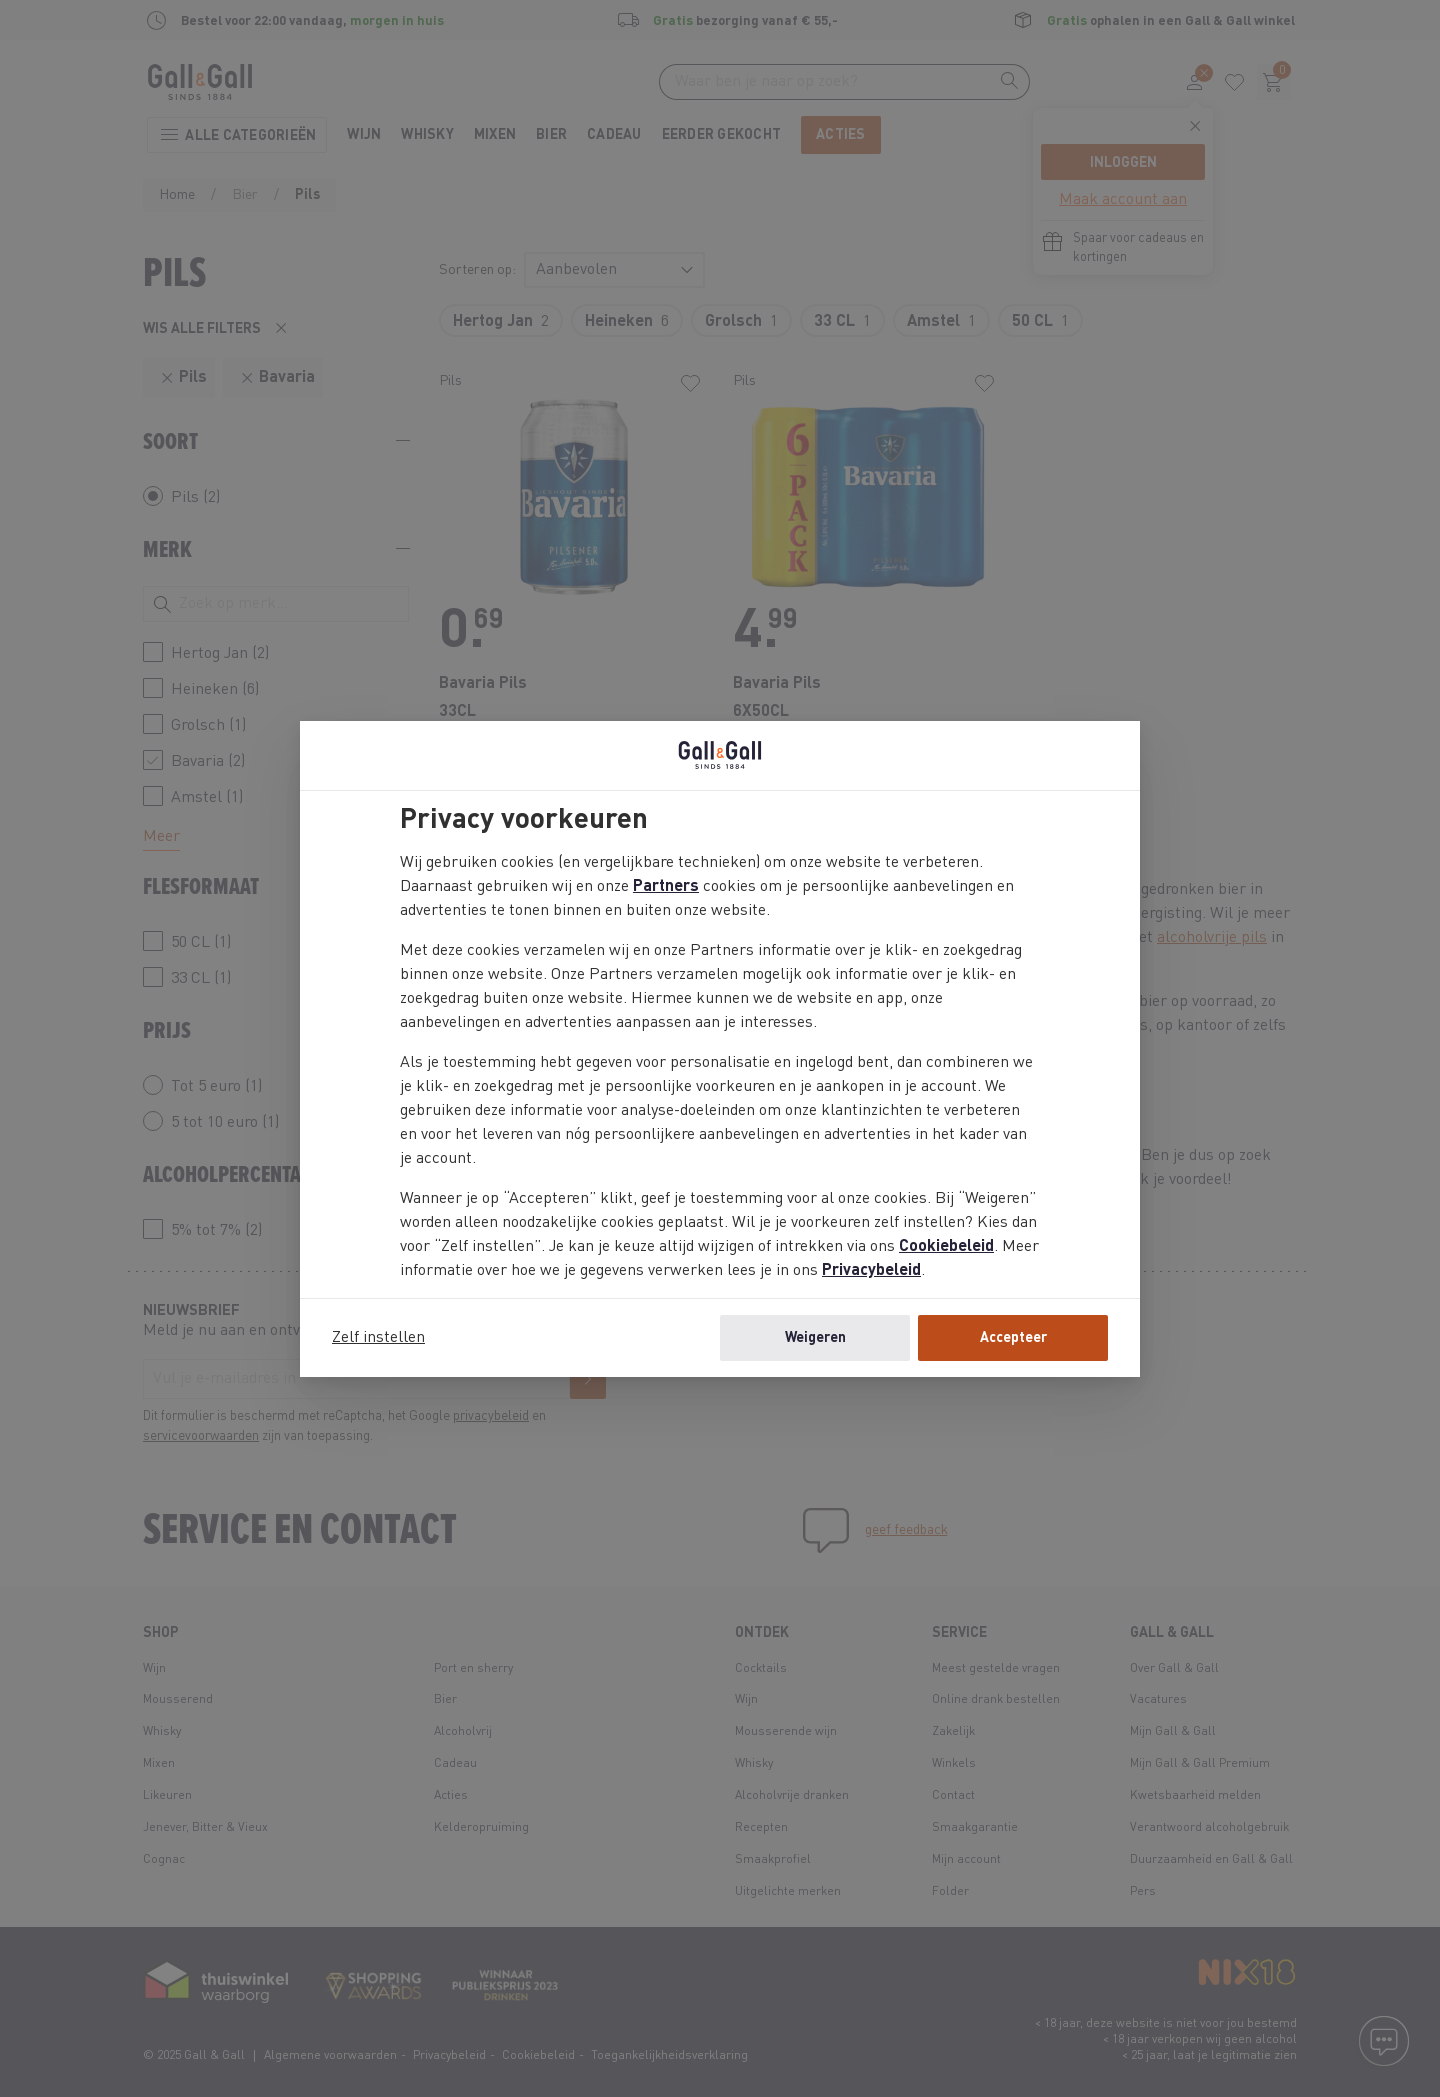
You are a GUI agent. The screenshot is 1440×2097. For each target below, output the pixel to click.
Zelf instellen (378, 1338)
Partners (666, 887)
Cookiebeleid (946, 1247)
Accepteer (1013, 1338)
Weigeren (815, 1338)
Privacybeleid (871, 1271)
